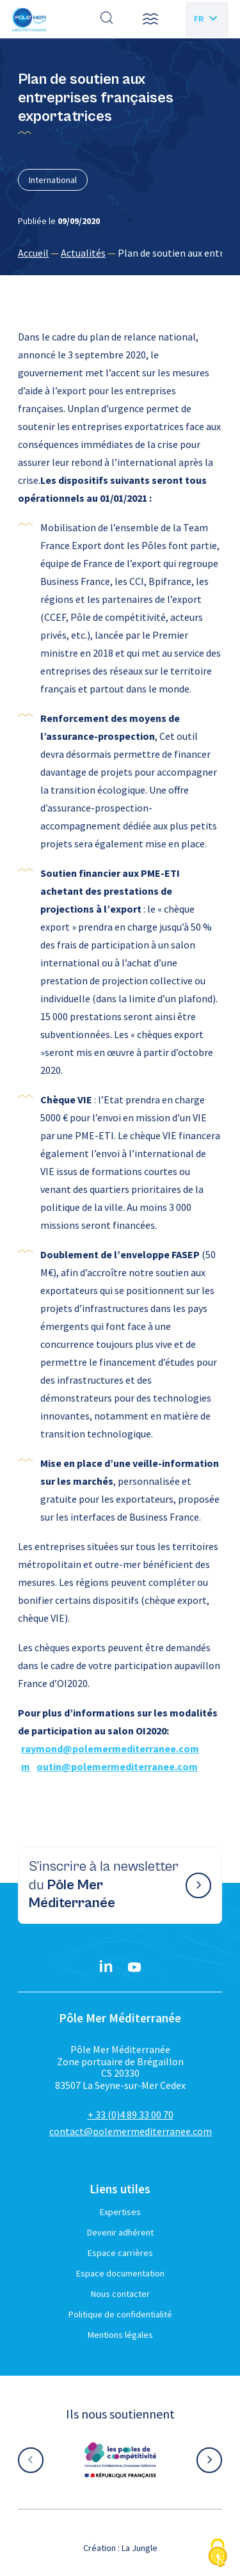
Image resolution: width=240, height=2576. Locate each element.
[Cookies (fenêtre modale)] (217, 2554)
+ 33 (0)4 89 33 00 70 (130, 2114)
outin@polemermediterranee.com (117, 1766)
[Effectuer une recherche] (107, 19)
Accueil (33, 252)
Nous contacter (120, 2294)
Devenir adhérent (120, 2232)
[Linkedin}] (106, 1967)
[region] (120, 253)
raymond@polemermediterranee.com (110, 1748)
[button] (150, 19)
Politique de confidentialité (120, 2314)
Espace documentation (120, 2273)
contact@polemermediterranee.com (130, 2131)
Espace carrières (120, 2253)
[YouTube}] (134, 1967)
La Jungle (139, 2548)
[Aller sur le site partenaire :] (120, 2460)
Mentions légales (120, 2334)
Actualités (83, 252)
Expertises (120, 2212)
